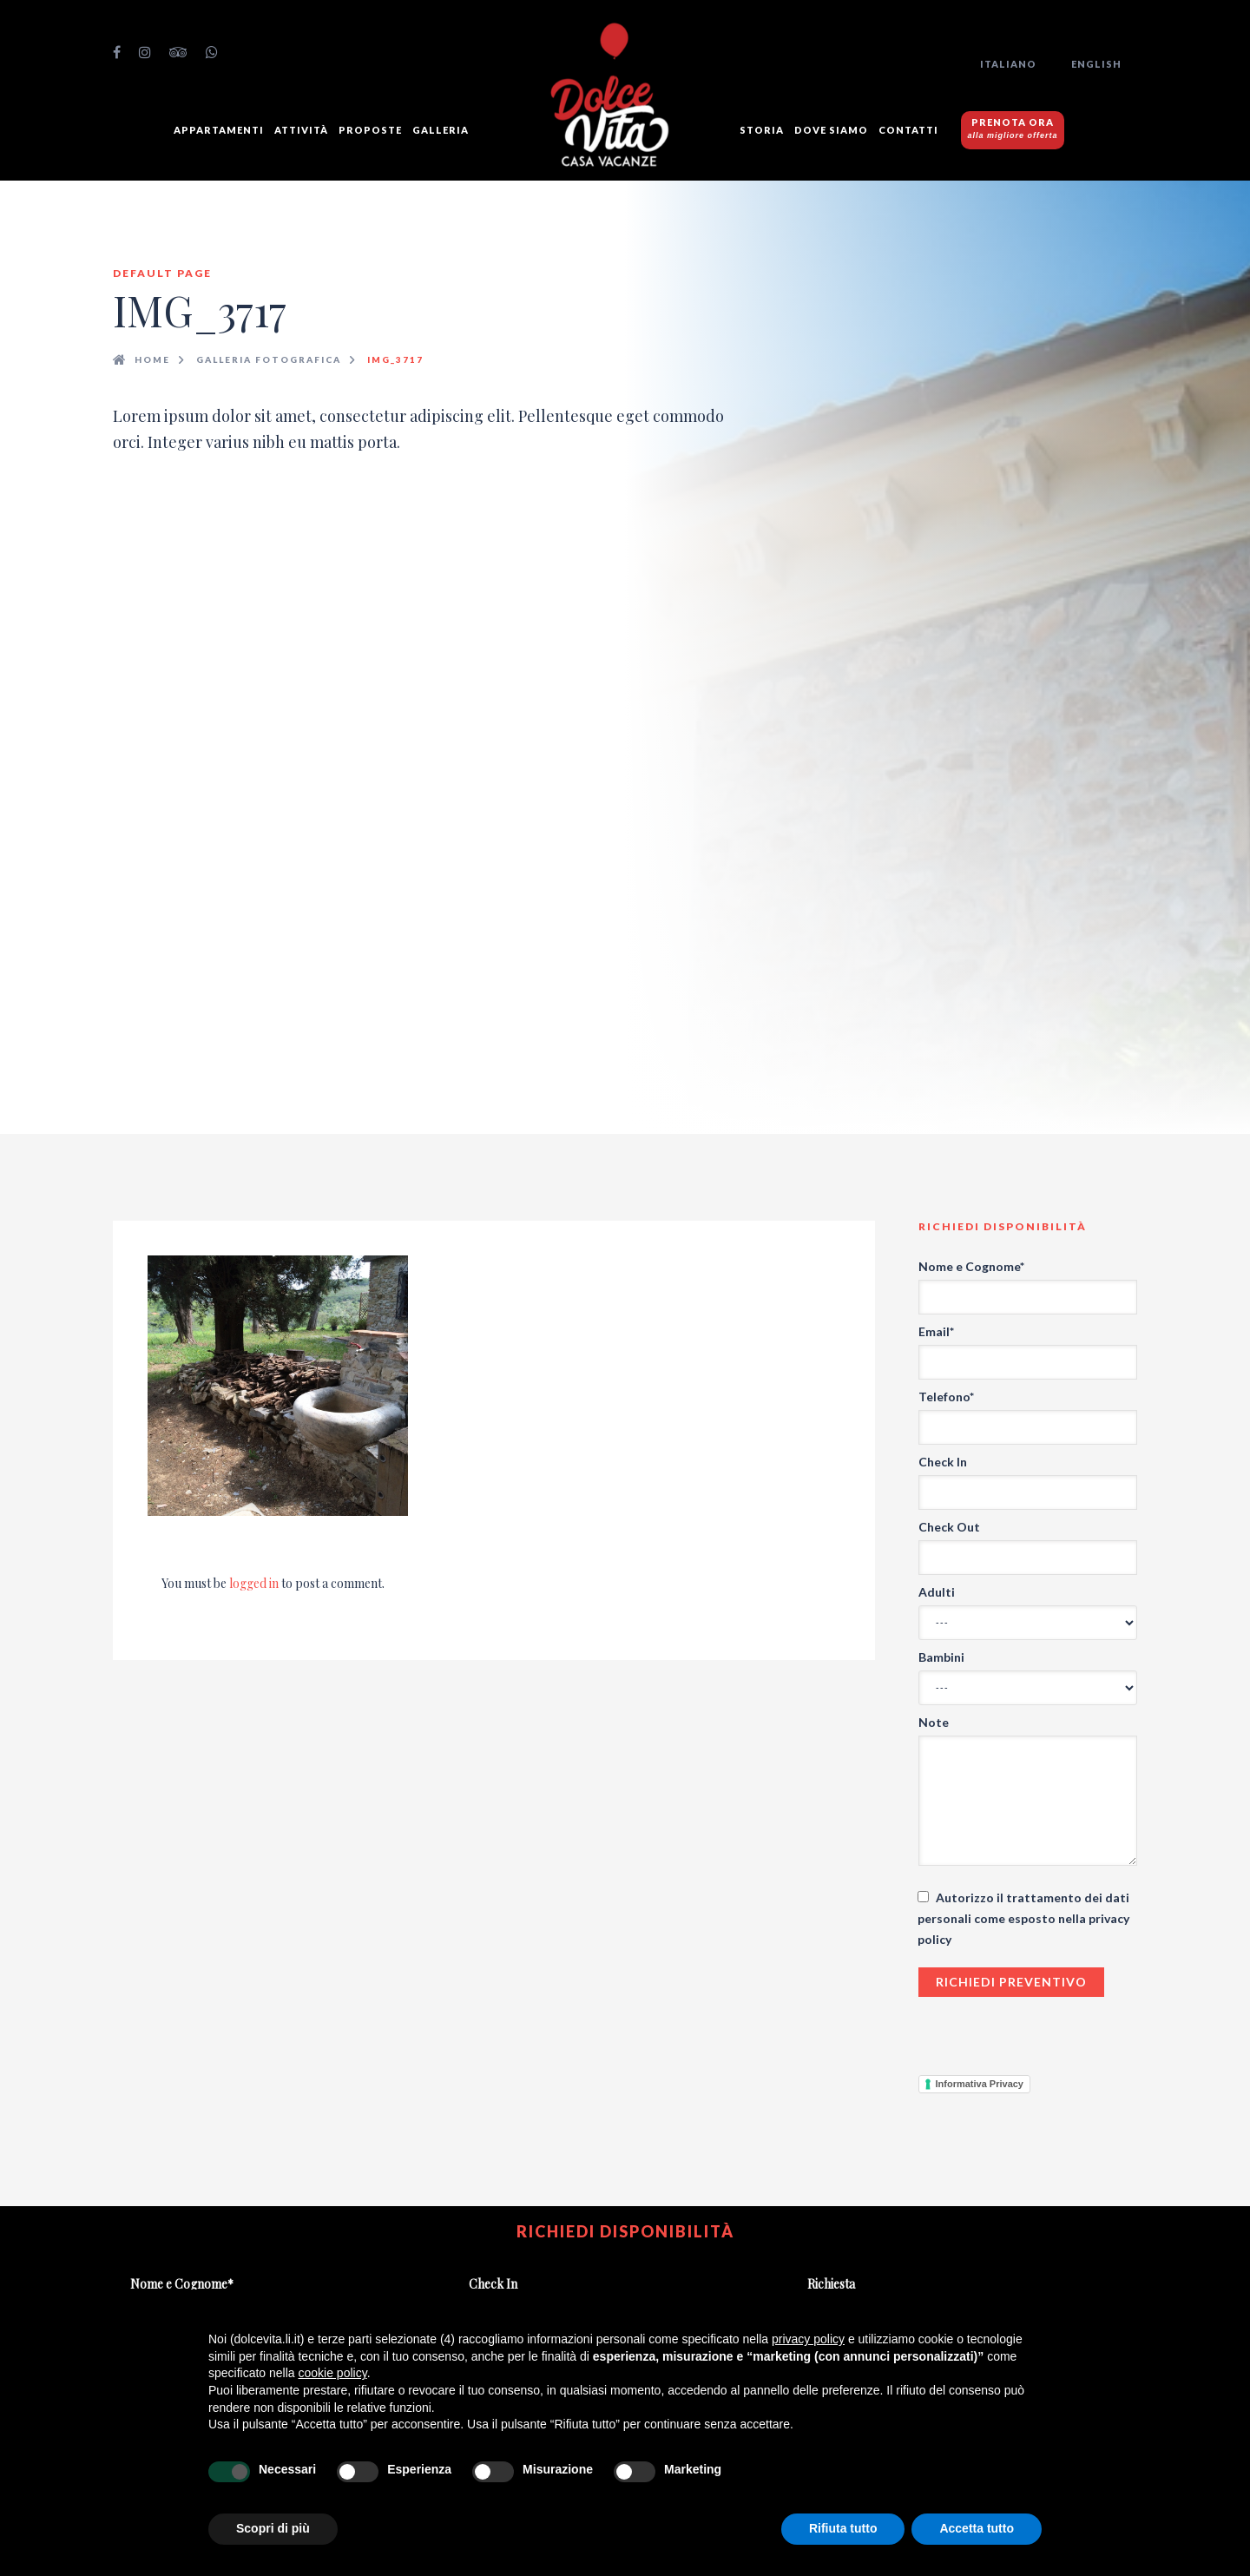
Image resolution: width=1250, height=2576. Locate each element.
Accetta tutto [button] (976, 2528)
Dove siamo (831, 129)
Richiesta (831, 2284)
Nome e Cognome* (971, 1266)
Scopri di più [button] (273, 2528)
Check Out (949, 1526)
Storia (762, 129)
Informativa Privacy (980, 2084)
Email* (936, 1331)
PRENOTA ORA (1013, 128)
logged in (254, 1583)
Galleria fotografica (268, 359)
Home (152, 359)
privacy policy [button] (808, 2339)
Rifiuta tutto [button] (843, 2528)
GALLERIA (440, 129)
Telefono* (946, 1396)
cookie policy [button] (333, 2373)
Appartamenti (219, 129)
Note (933, 1722)
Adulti (936, 1591)
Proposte (370, 129)
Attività (301, 129)
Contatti (908, 129)
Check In (942, 1461)
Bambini (941, 1657)
